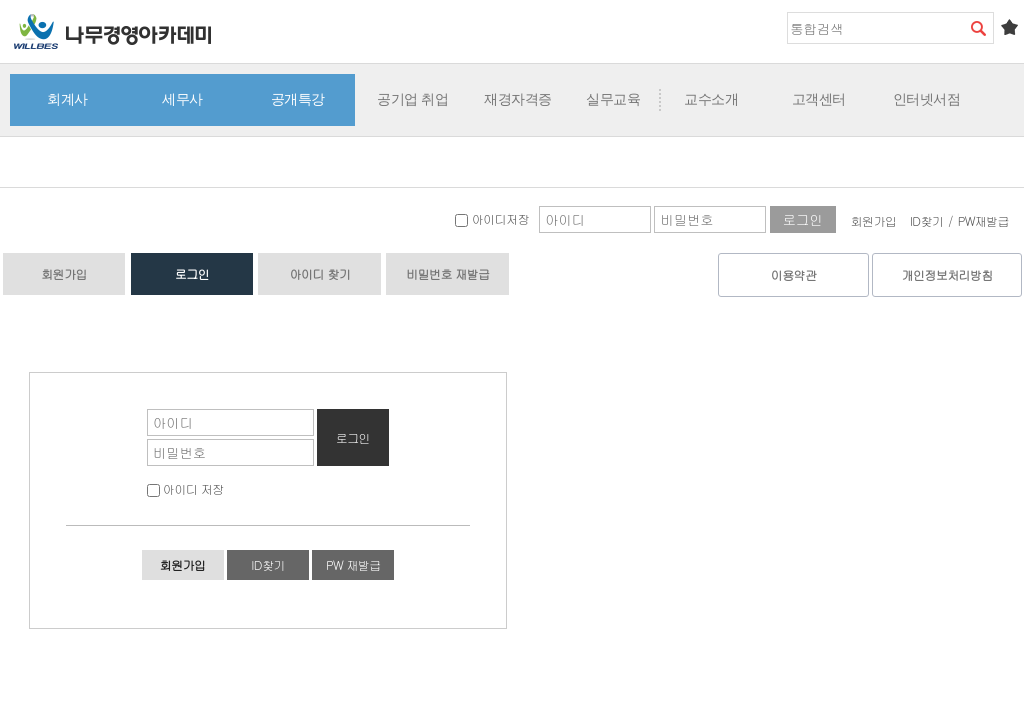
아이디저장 (491, 218)
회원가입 (874, 220)
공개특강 (298, 99)
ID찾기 (927, 220)
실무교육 (613, 99)
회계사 (67, 99)
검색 (978, 28)
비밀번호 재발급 (447, 273)
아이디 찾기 (320, 273)
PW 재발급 (353, 564)
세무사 (182, 99)
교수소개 (711, 99)
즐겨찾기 (1009, 27)
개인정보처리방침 (947, 274)
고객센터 (819, 99)
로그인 (192, 273)
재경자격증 (518, 99)
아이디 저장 (185, 488)
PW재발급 (983, 220)
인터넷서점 (927, 99)
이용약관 (794, 274)
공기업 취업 (412, 99)
